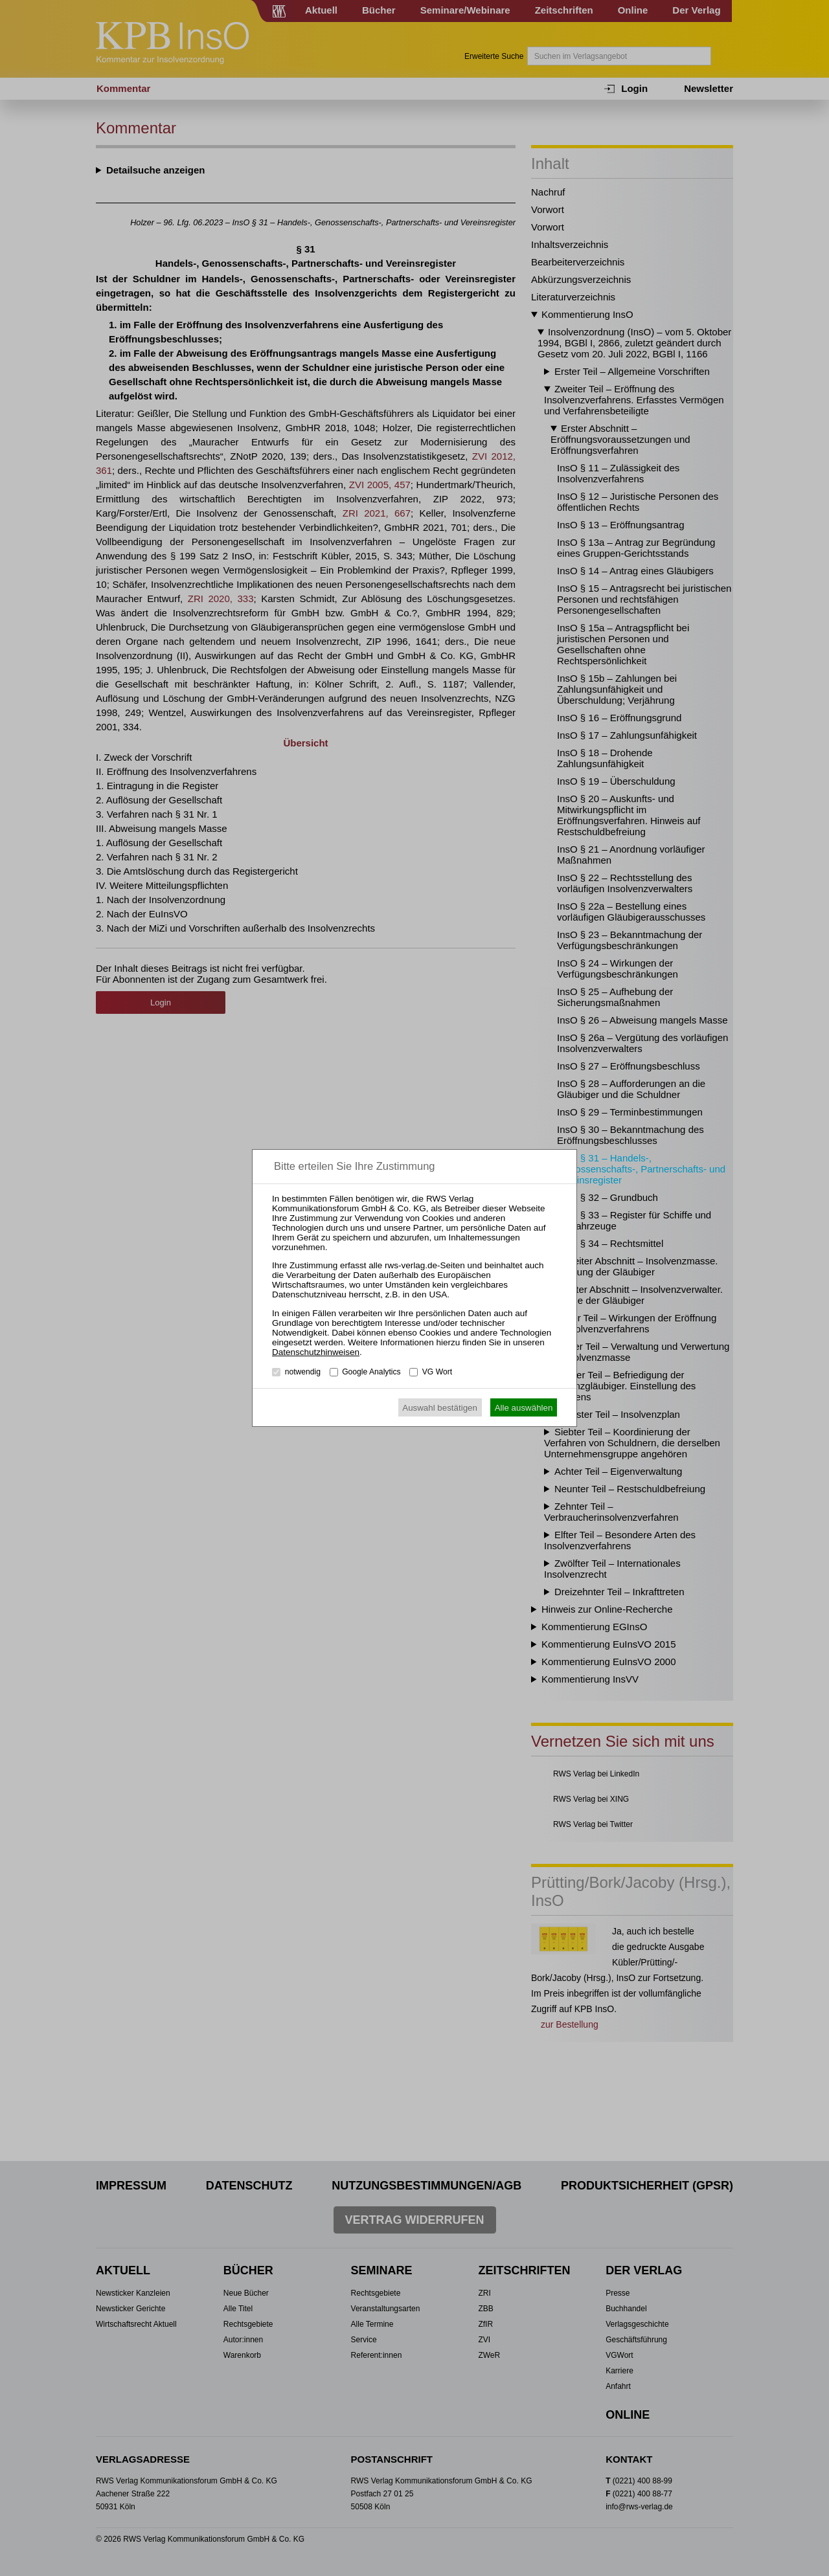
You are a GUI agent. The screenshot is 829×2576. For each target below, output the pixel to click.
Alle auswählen (524, 1408)
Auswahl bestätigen (439, 1408)
